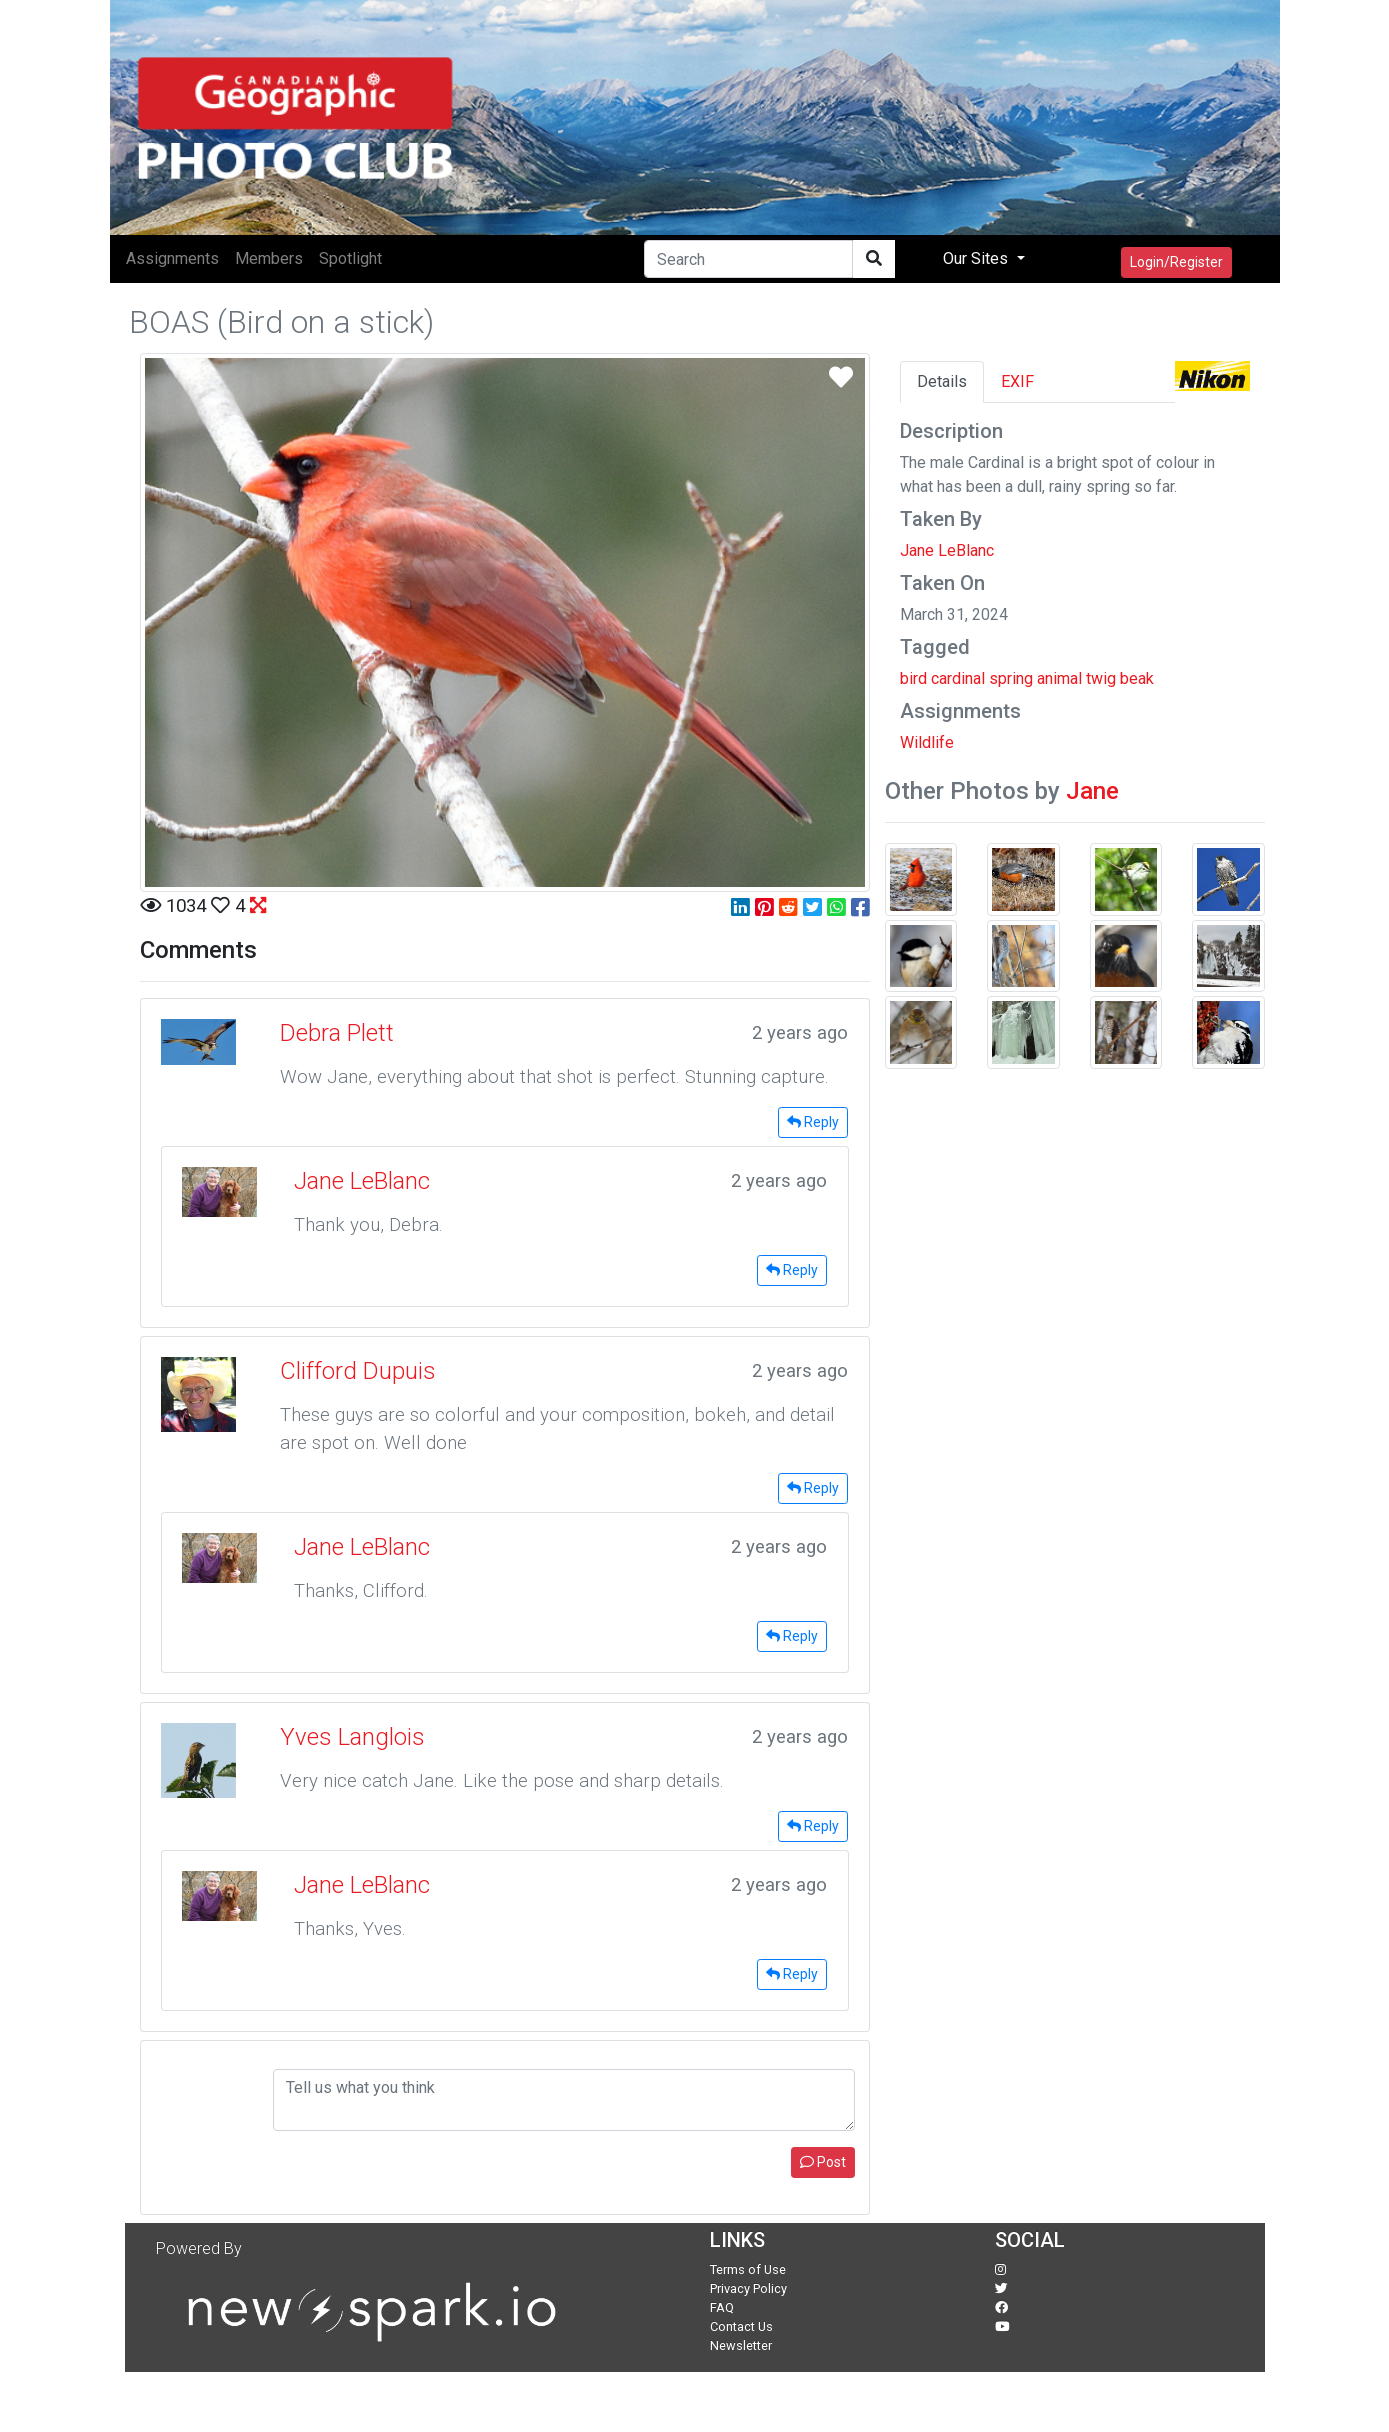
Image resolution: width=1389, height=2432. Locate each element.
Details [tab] (942, 381)
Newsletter (741, 2345)
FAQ (722, 2307)
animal (1059, 678)
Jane (1092, 791)
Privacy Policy (748, 2288)
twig (1101, 678)
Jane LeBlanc (947, 550)
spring (1011, 678)
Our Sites (977, 258)
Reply (813, 1122)
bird (913, 678)
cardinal (958, 678)
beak (1137, 678)
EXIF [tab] (1017, 381)
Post (823, 2162)
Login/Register (1176, 262)
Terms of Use (748, 2269)
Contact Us (741, 2326)
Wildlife (927, 742)
